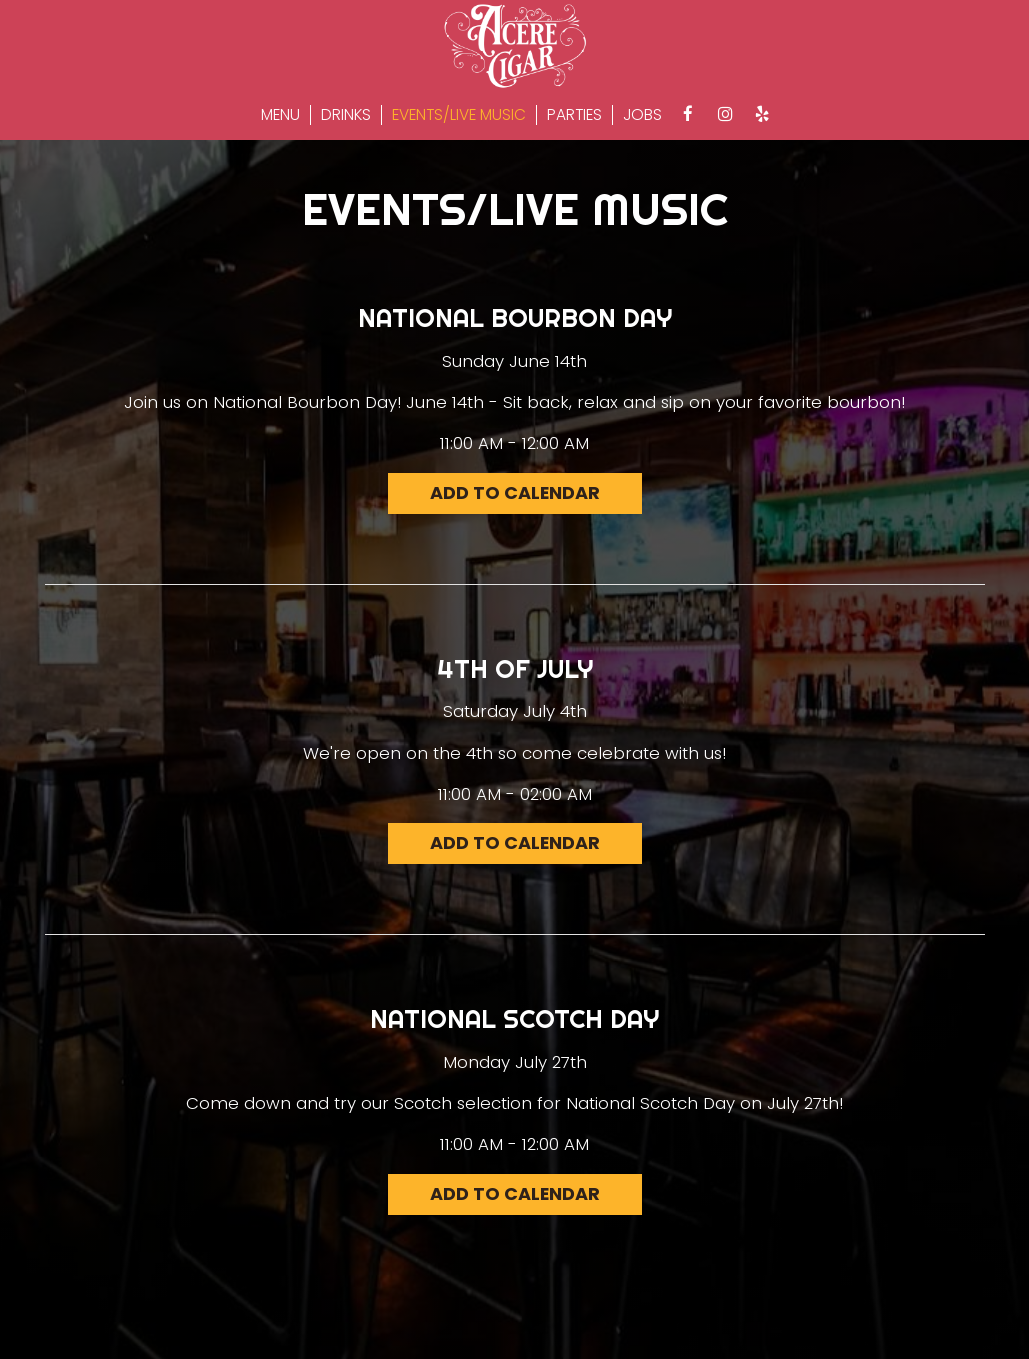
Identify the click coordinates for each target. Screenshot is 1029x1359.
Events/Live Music (459, 115)
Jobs (642, 115)
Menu (280, 115)
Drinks (346, 115)
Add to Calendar (514, 493)
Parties (574, 115)
